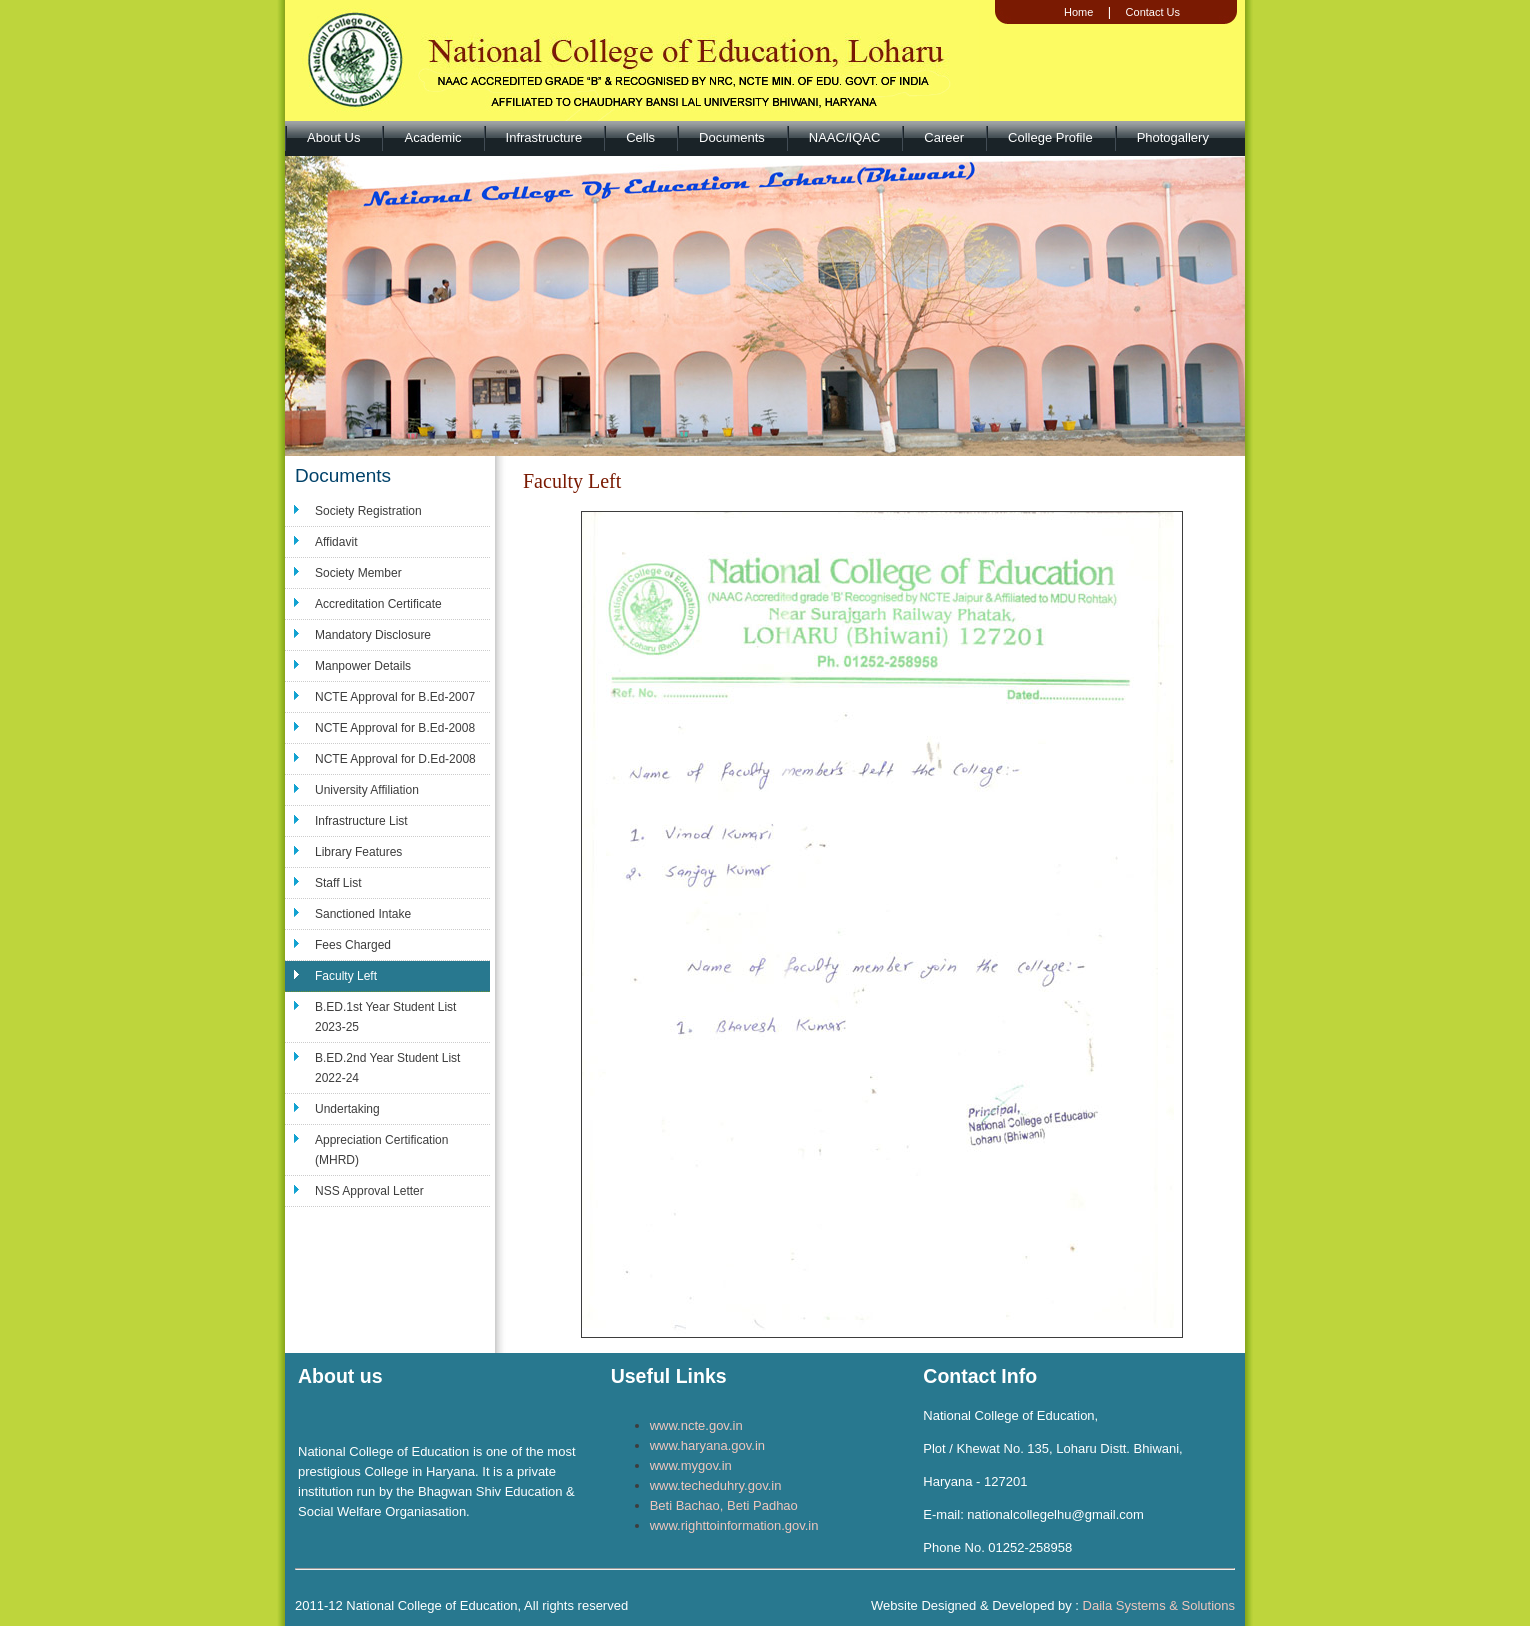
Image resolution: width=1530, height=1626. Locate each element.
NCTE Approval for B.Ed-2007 (395, 697)
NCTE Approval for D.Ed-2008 (395, 759)
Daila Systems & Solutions (1159, 1605)
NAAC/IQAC (845, 137)
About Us (333, 137)
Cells (640, 137)
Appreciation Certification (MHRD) (381, 1150)
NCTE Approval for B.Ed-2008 (395, 728)
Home (1078, 12)
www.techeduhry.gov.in (716, 1485)
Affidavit (336, 542)
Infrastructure (544, 137)
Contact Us (1153, 12)
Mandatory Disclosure (373, 635)
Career (944, 137)
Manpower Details (363, 666)
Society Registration (368, 511)
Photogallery (1173, 137)
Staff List (338, 883)
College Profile (1050, 137)
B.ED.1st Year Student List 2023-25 (385, 1017)
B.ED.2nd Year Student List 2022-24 (387, 1068)
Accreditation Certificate (378, 604)
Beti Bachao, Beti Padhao (724, 1505)
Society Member (358, 573)
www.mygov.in (691, 1465)
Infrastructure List (361, 821)
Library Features (358, 852)
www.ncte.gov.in (696, 1425)
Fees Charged (353, 945)
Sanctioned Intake (363, 914)
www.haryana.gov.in (707, 1445)
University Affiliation (367, 790)
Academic (432, 137)
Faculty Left (346, 976)
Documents (732, 137)
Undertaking (347, 1109)
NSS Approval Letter (369, 1191)
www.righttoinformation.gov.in (734, 1525)
